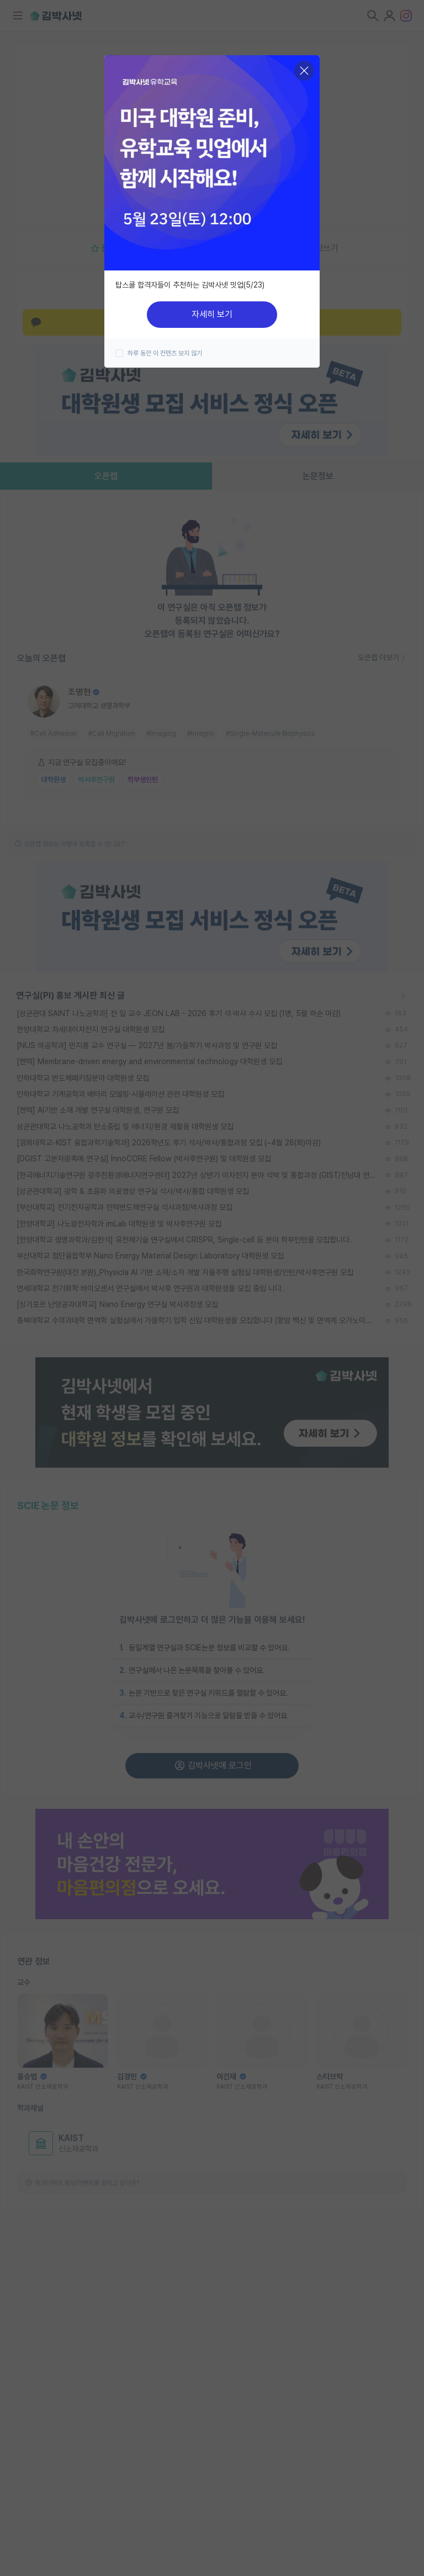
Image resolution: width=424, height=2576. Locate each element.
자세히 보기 (212, 314)
